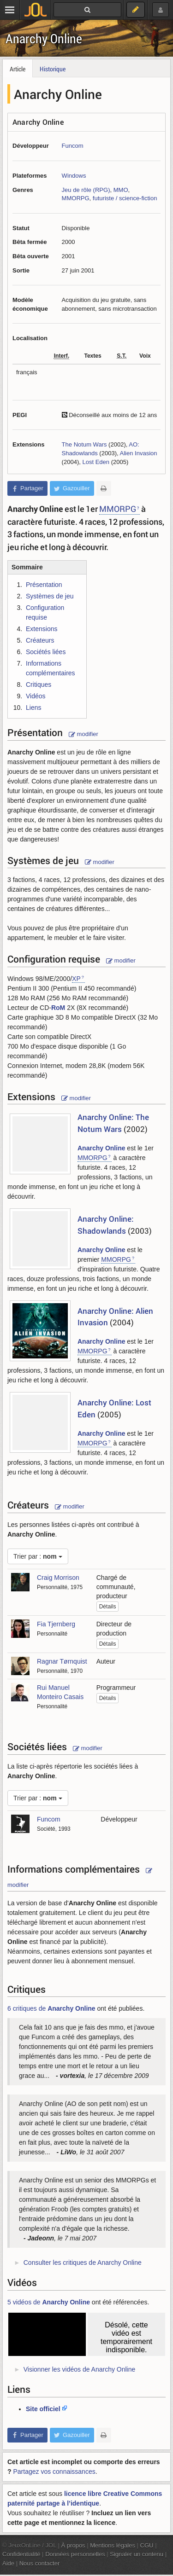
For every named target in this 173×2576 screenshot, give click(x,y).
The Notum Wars (84, 444)
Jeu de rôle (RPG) (86, 189)
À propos (73, 2545)
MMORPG (75, 198)
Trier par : (37, 1556)
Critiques (38, 684)
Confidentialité (21, 2554)
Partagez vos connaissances (54, 2471)
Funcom (73, 145)
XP (76, 978)
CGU (147, 2545)
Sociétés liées (46, 652)
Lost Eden (95, 461)
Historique (53, 68)
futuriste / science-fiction (125, 198)
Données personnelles (75, 2554)
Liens (33, 707)
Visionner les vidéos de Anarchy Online (80, 2369)
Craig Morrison (58, 1577)
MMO (120, 189)
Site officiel (43, 2409)
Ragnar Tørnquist (62, 1661)
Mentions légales (112, 2545)
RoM (58, 1007)
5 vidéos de (48, 2302)
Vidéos (36, 696)
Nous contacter (39, 2563)
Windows (74, 175)
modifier (83, 734)
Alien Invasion (138, 453)
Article (17, 68)
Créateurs (40, 640)
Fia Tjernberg (56, 1624)
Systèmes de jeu (50, 596)
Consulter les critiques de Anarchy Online (83, 2262)
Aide (8, 2563)
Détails (107, 1606)
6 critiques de (51, 2008)
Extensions (41, 628)
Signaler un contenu (136, 2554)
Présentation (44, 584)
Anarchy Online (44, 38)
